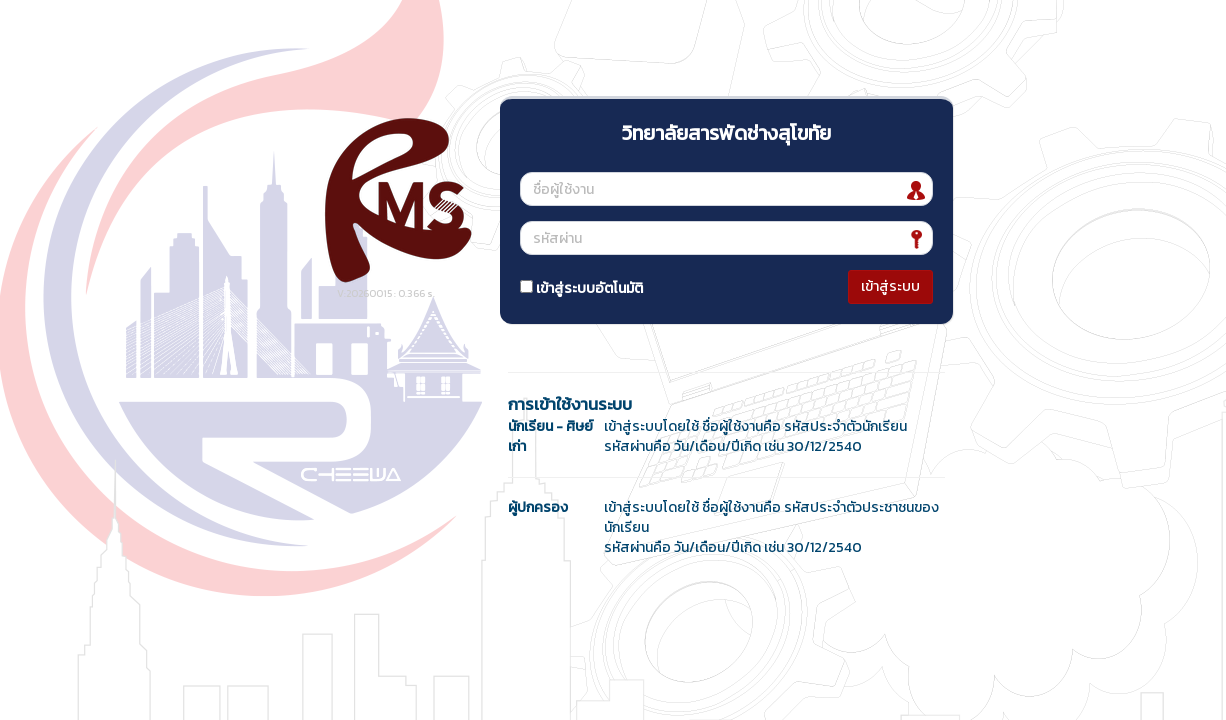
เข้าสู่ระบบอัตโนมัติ (581, 288)
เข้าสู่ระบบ (890, 286)
